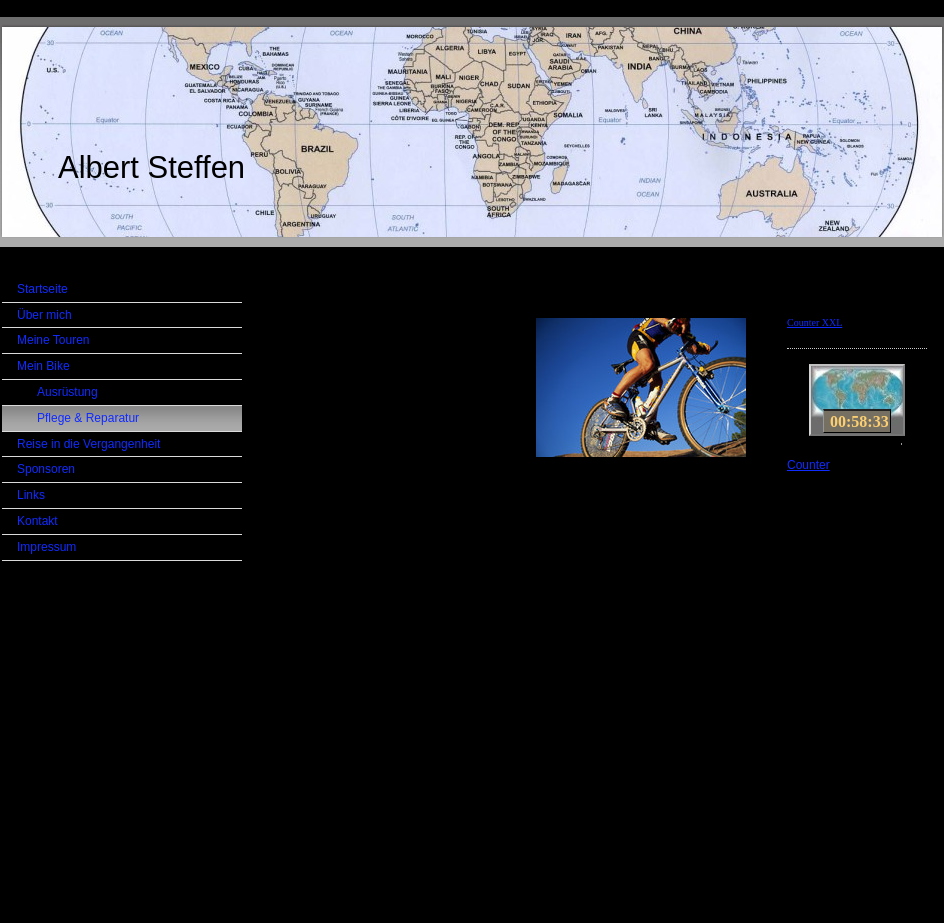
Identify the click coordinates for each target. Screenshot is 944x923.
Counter (808, 465)
